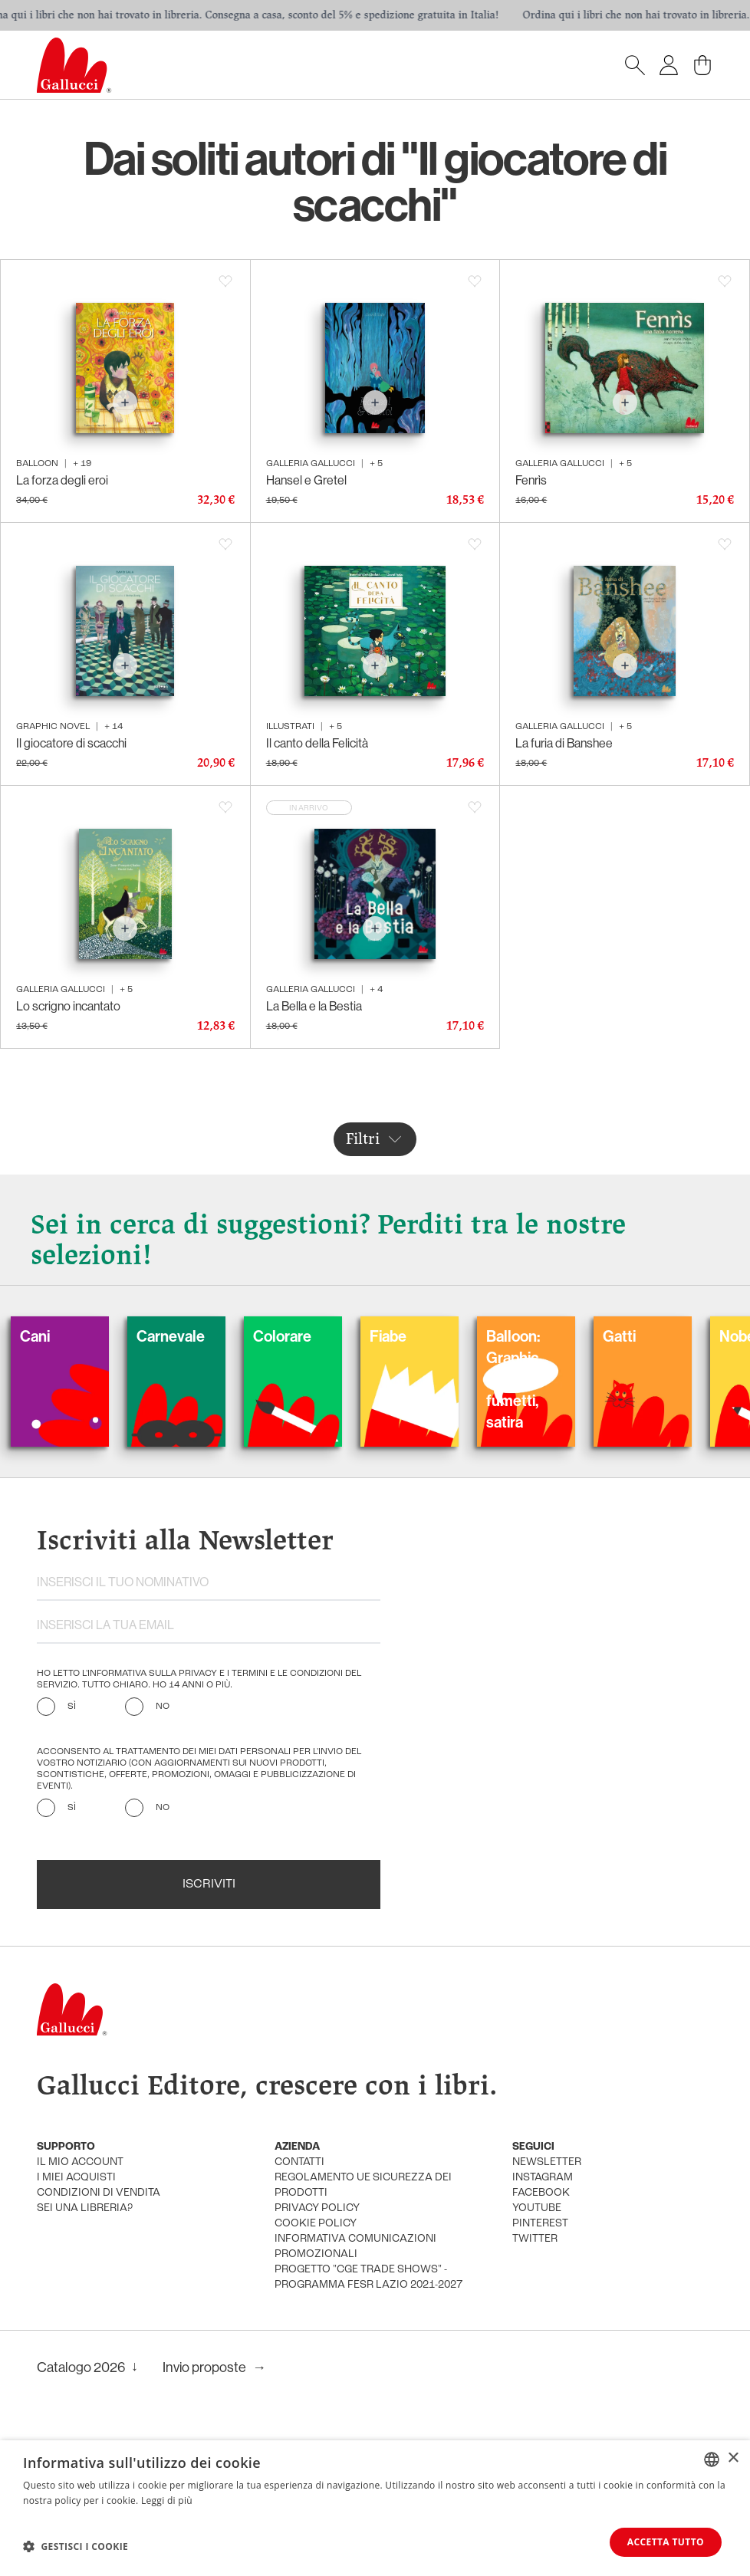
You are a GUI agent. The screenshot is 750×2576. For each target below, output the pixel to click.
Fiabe (415, 1336)
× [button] (732, 2458)
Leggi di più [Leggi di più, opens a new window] (166, 2500)
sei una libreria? (85, 2208)
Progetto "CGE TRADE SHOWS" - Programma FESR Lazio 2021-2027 (368, 2277)
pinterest (540, 2223)
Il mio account (80, 2162)
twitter (535, 2239)
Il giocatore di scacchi (71, 743)
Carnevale (198, 1336)
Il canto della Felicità (317, 743)
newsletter (546, 2162)
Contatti (299, 2162)
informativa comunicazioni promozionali (355, 2246)
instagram (542, 2177)
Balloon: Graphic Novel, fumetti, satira (540, 1379)
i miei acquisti (76, 2177)
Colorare (310, 1336)
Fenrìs (531, 480)
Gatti (646, 1336)
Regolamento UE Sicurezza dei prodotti (363, 2185)
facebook (541, 2193)
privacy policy (317, 2208)
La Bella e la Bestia (314, 1006)
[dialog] (375, 2508)
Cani (62, 1336)
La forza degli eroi (62, 480)
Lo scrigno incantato (68, 1006)
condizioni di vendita (98, 2193)
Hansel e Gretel (306, 480)
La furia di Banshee (564, 743)
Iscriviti (209, 1884)
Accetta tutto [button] (665, 2541)
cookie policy (316, 2223)
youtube (536, 2208)
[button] (75, 2546)
